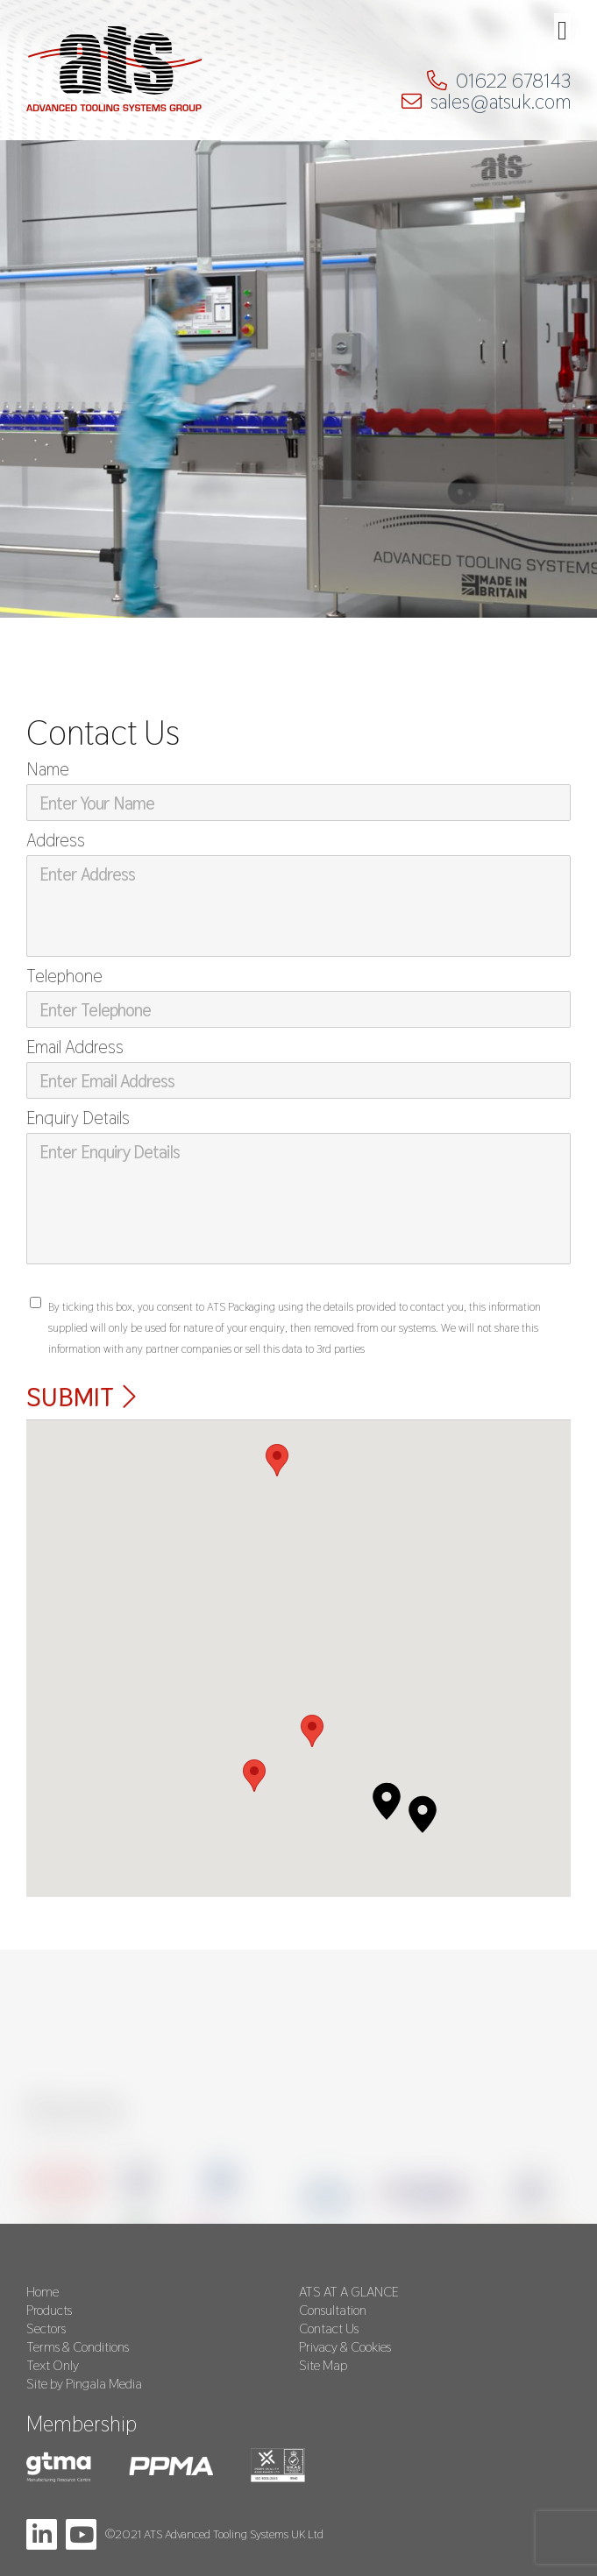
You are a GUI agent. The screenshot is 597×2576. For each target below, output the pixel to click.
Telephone (64, 976)
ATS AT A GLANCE (349, 2291)
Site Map (323, 2365)
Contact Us (329, 2328)
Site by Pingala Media (84, 2383)
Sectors (46, 2328)
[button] (386, 1801)
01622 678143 (513, 80)
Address (55, 840)
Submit (70, 1397)
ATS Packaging (114, 75)
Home (42, 2291)
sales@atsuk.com (500, 101)
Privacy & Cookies (345, 2347)
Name (47, 769)
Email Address (75, 1047)
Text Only (52, 2365)
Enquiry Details (78, 1118)
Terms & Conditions (77, 2347)
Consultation (332, 2310)
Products (49, 2310)
